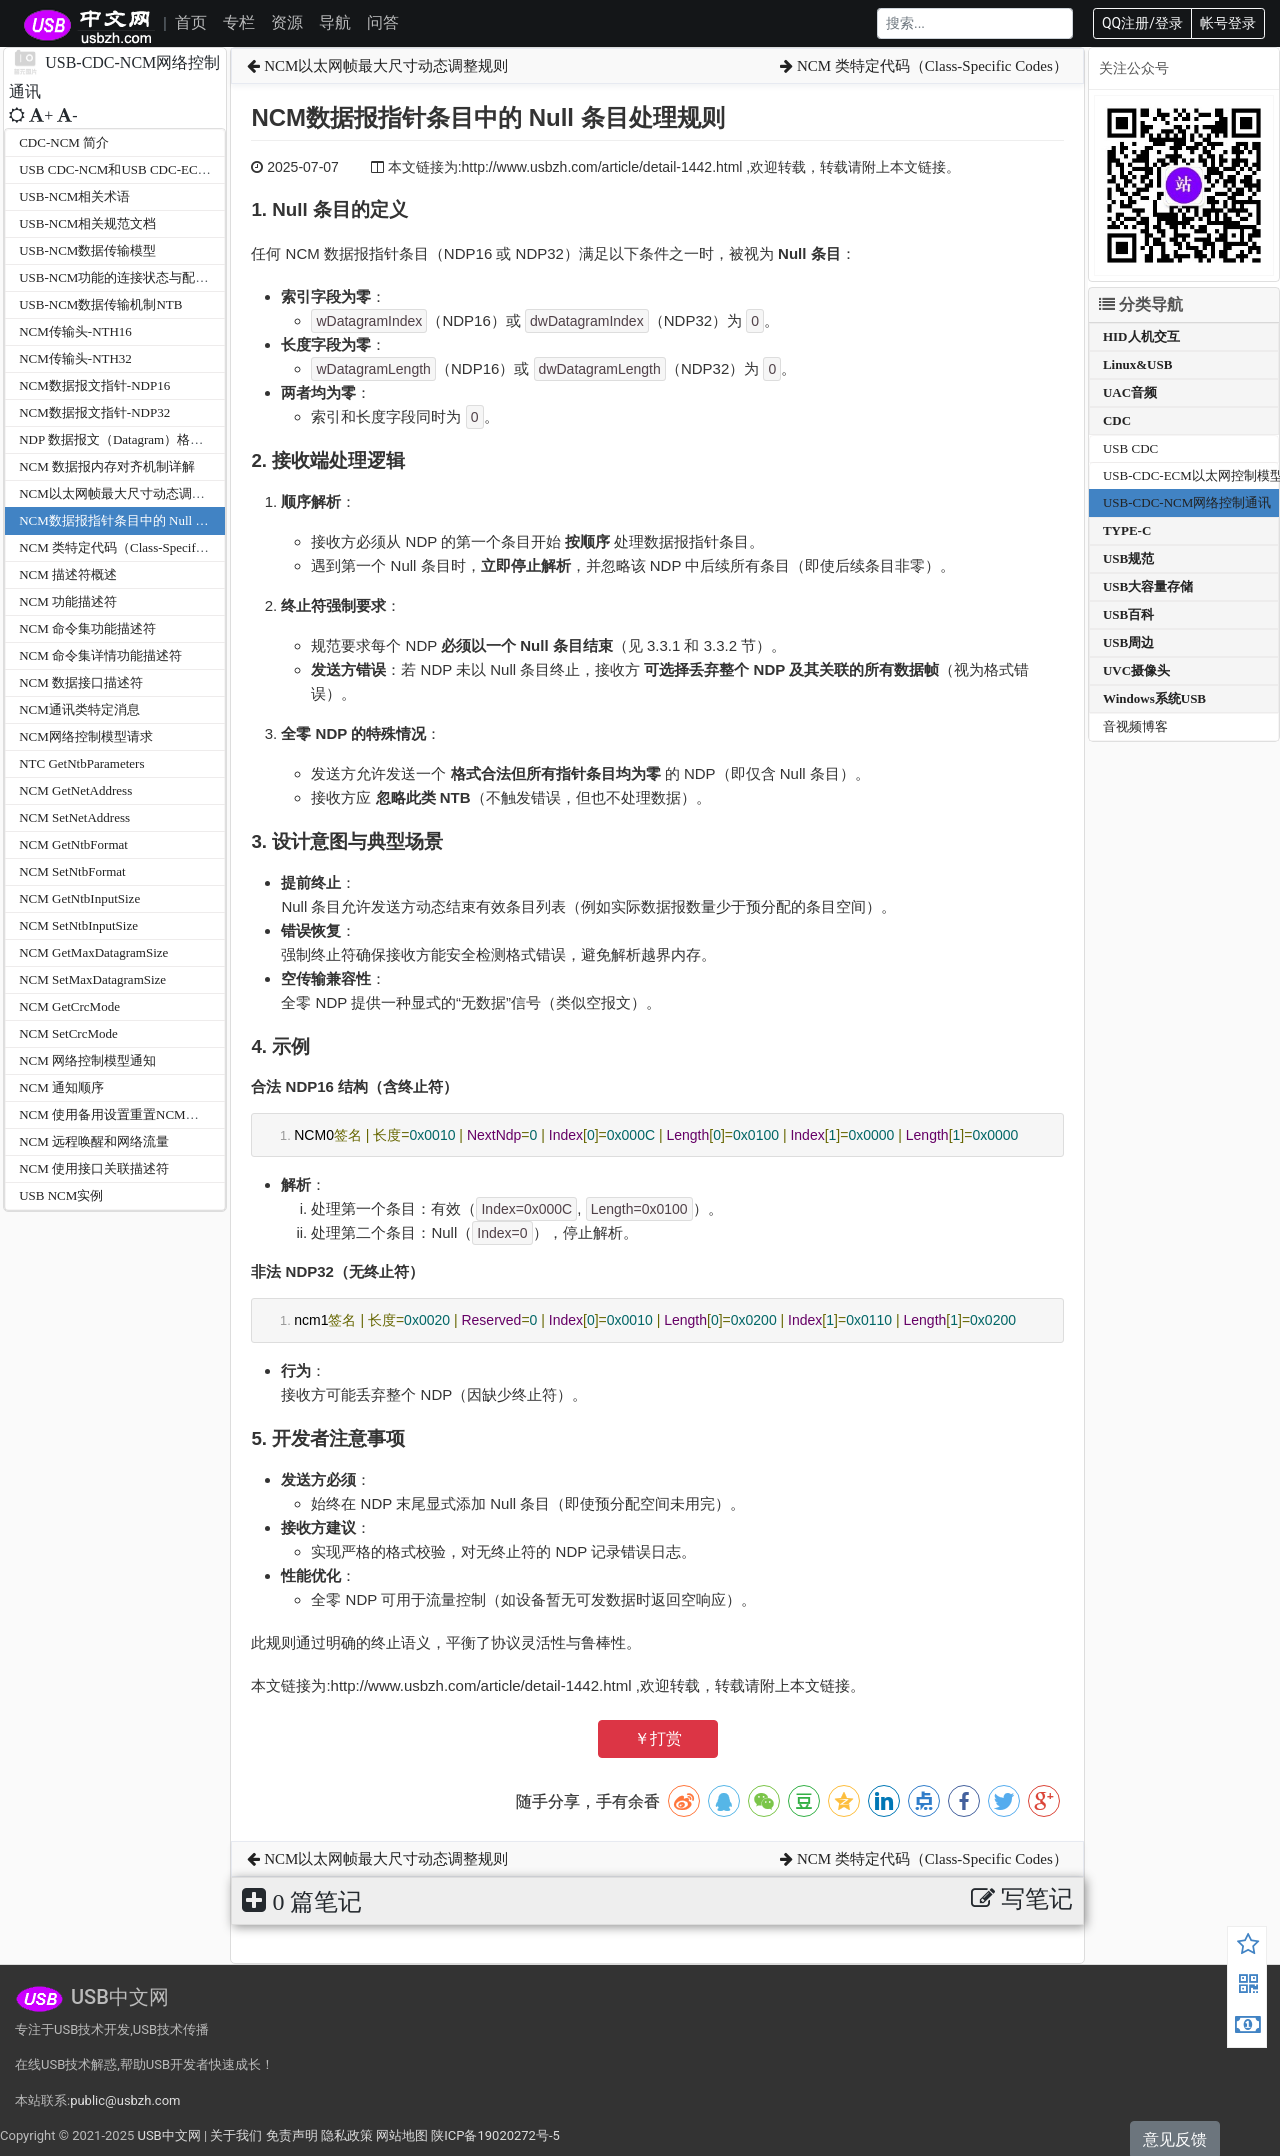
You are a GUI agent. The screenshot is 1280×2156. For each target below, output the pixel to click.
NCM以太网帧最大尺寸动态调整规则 (125, 493)
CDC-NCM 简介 (64, 142)
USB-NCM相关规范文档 (87, 223)
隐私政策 (347, 2135)
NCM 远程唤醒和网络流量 (94, 1141)
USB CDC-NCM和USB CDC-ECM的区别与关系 (153, 169)
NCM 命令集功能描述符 (87, 628)
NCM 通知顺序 (61, 1087)
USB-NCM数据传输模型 (87, 250)
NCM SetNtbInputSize (78, 925)
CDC (1117, 420)
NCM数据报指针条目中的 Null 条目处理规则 (146, 520)
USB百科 (1128, 614)
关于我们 (236, 2135)
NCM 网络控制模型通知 (87, 1060)
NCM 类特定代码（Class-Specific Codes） (136, 547)
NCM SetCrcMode (68, 1033)
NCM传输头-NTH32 (75, 358)
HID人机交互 (1141, 336)
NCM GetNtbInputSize (79, 898)
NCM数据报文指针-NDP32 (94, 412)
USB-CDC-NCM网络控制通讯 (1187, 502)
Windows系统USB (1154, 698)
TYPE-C (1127, 530)
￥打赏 (658, 1738)
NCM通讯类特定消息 (79, 709)
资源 (287, 22)
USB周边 (1128, 642)
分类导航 (1141, 304)
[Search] (975, 23)
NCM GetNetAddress (75, 790)
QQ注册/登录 (1142, 23)
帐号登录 (1228, 23)
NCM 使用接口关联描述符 (94, 1168)
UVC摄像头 (1136, 670)
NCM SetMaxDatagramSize (92, 979)
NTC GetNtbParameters (81, 763)
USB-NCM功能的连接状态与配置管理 (126, 277)
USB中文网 (168, 2135)
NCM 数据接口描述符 (81, 682)
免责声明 (292, 2135)
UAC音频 (1130, 392)
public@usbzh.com (125, 2100)
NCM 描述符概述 (68, 574)
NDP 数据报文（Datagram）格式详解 (124, 439)
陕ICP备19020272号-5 (495, 2135)
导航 (335, 22)
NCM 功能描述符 (68, 601)
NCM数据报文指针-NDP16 (94, 385)
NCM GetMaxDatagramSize (93, 952)
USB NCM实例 (61, 1195)
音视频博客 (1135, 726)
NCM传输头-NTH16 (75, 331)
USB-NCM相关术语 (74, 196)
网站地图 (402, 2135)
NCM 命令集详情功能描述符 (100, 655)
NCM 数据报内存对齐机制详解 (107, 466)
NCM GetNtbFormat (73, 844)
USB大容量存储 (1148, 586)
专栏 (239, 22)
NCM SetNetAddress (74, 817)
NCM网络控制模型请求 (86, 736)
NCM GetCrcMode (69, 1006)
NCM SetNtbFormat (72, 871)
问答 (383, 22)
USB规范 (1128, 558)
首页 (191, 22)
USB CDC (1130, 448)
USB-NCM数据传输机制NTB (100, 304)
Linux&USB (1137, 364)
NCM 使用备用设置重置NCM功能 (115, 1114)
